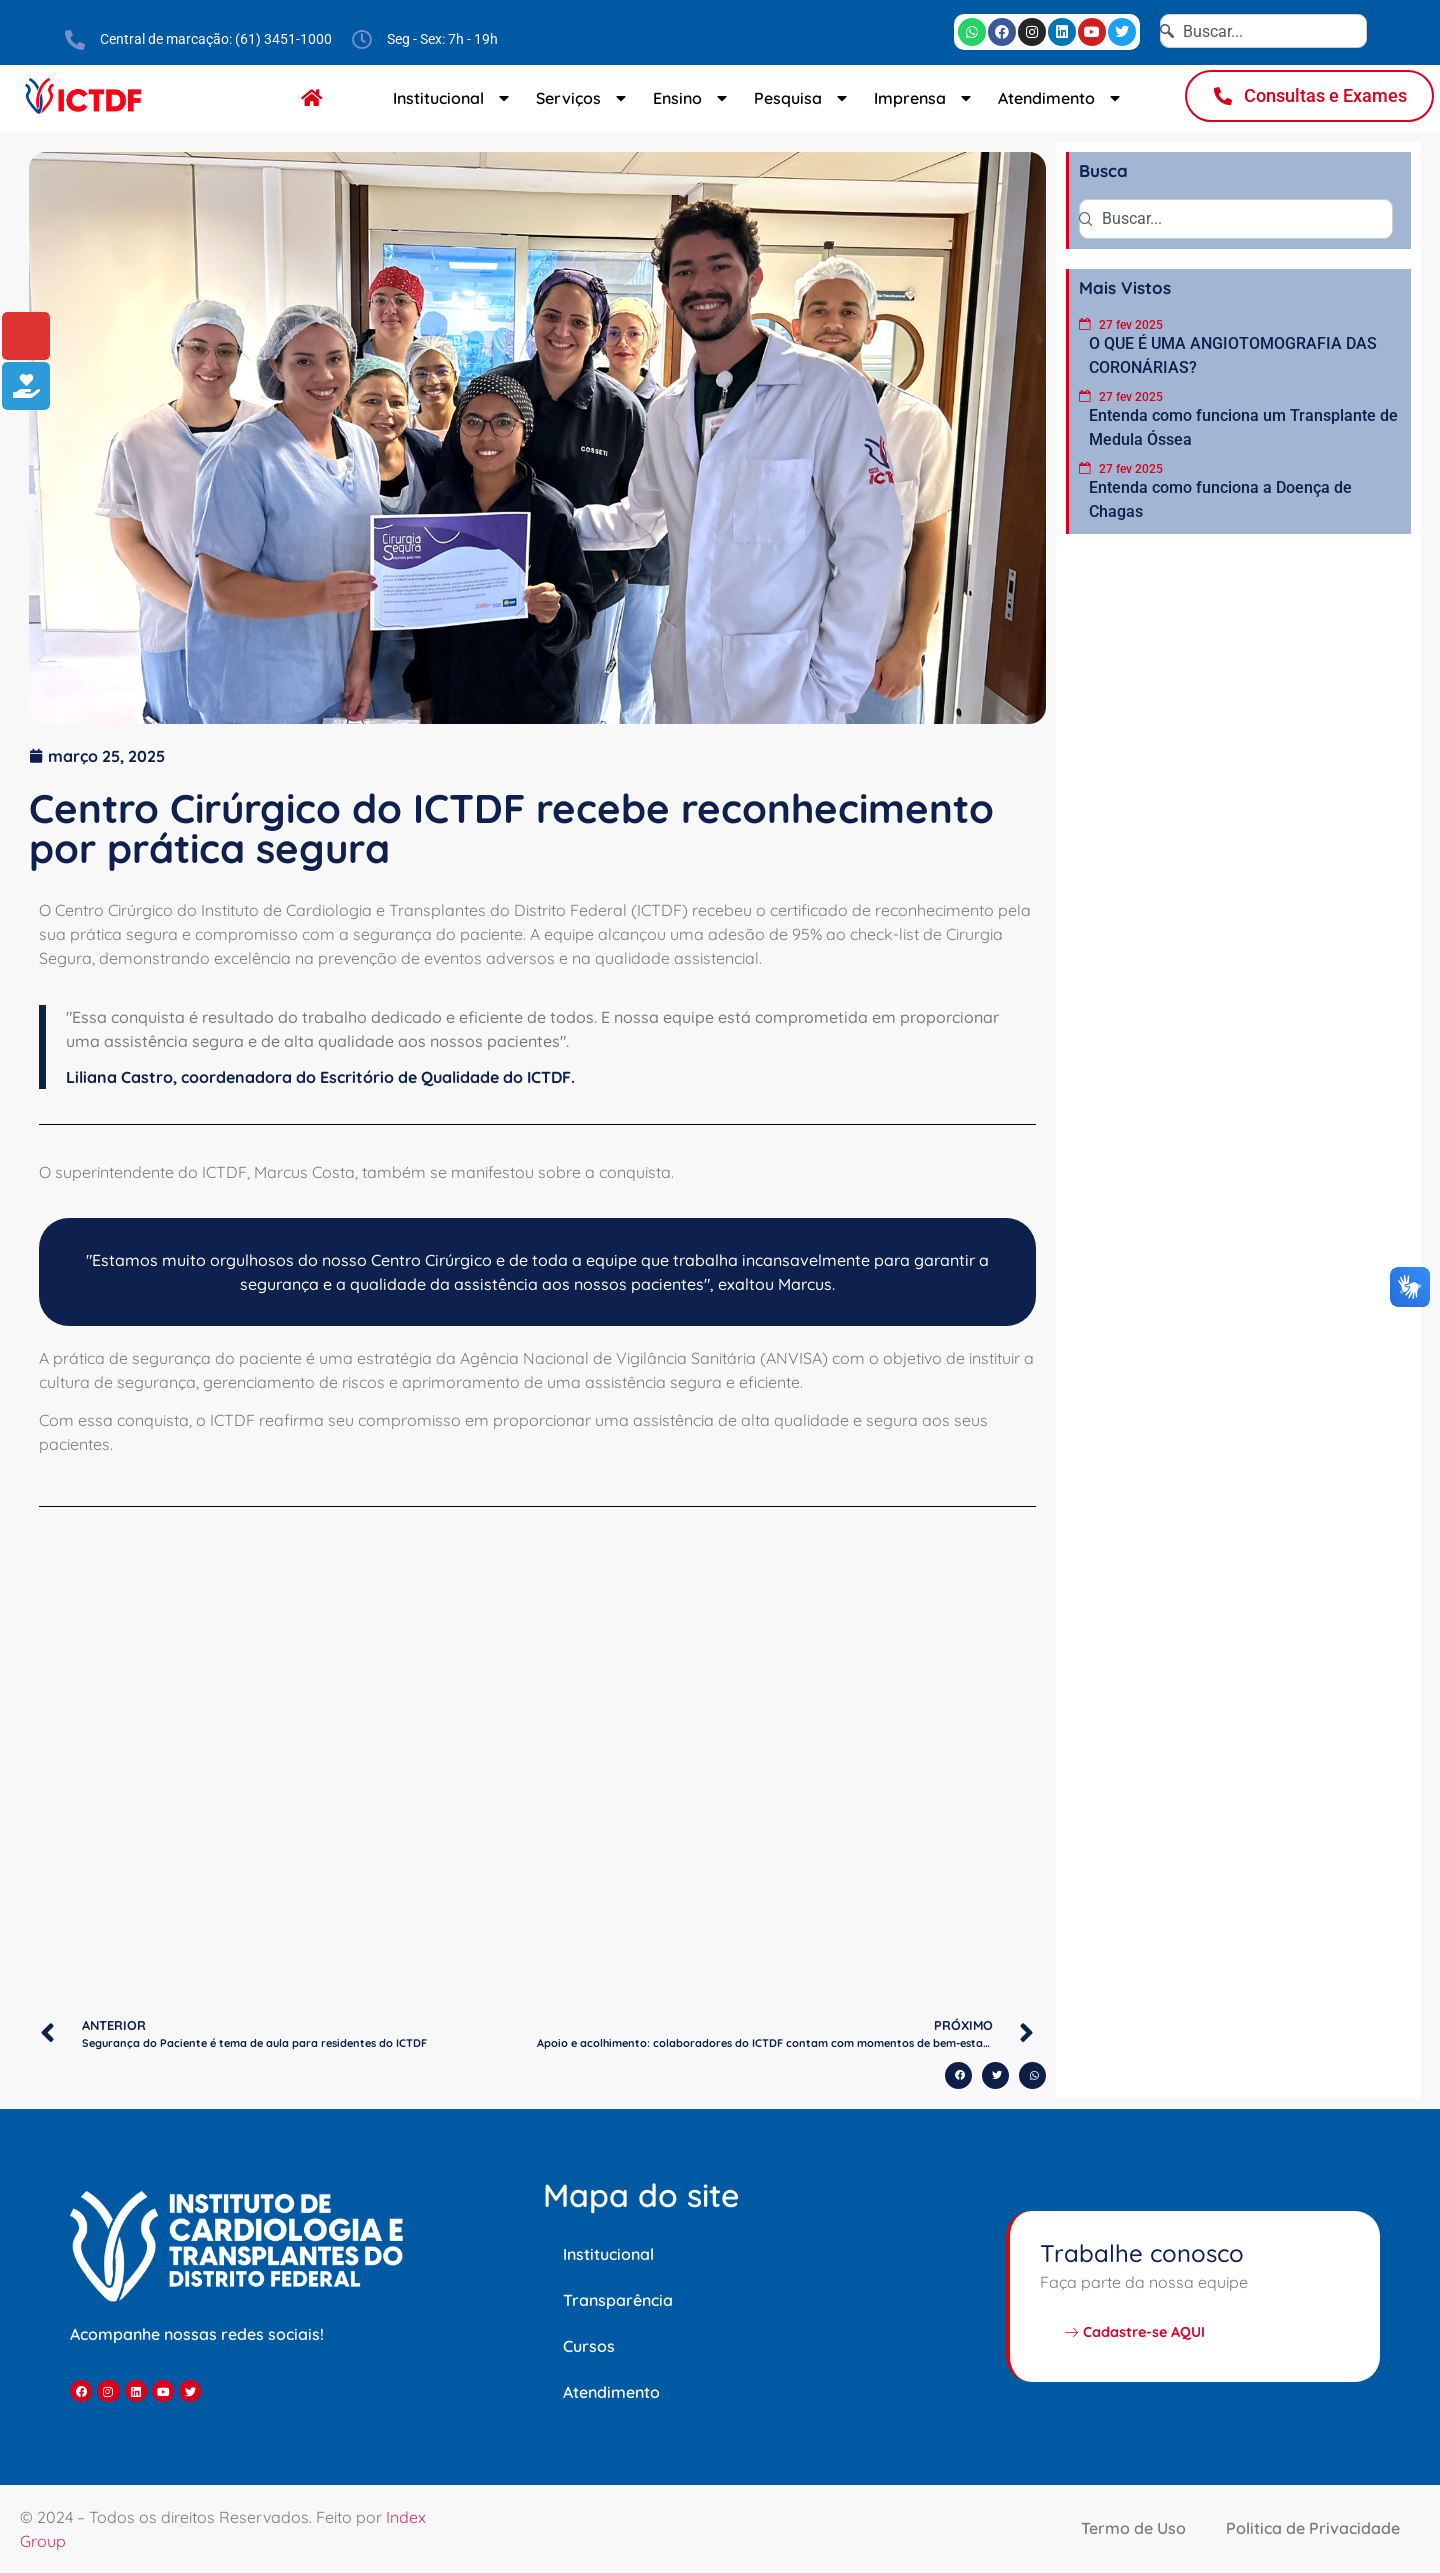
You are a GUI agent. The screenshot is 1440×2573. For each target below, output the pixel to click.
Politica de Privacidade (1313, 2528)
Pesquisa (803, 98)
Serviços (583, 98)
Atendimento (1061, 98)
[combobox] (1263, 30)
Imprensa (925, 98)
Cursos (589, 2346)
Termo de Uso (1133, 2528)
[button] (958, 2075)
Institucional (453, 98)
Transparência (618, 2300)
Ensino (692, 98)
